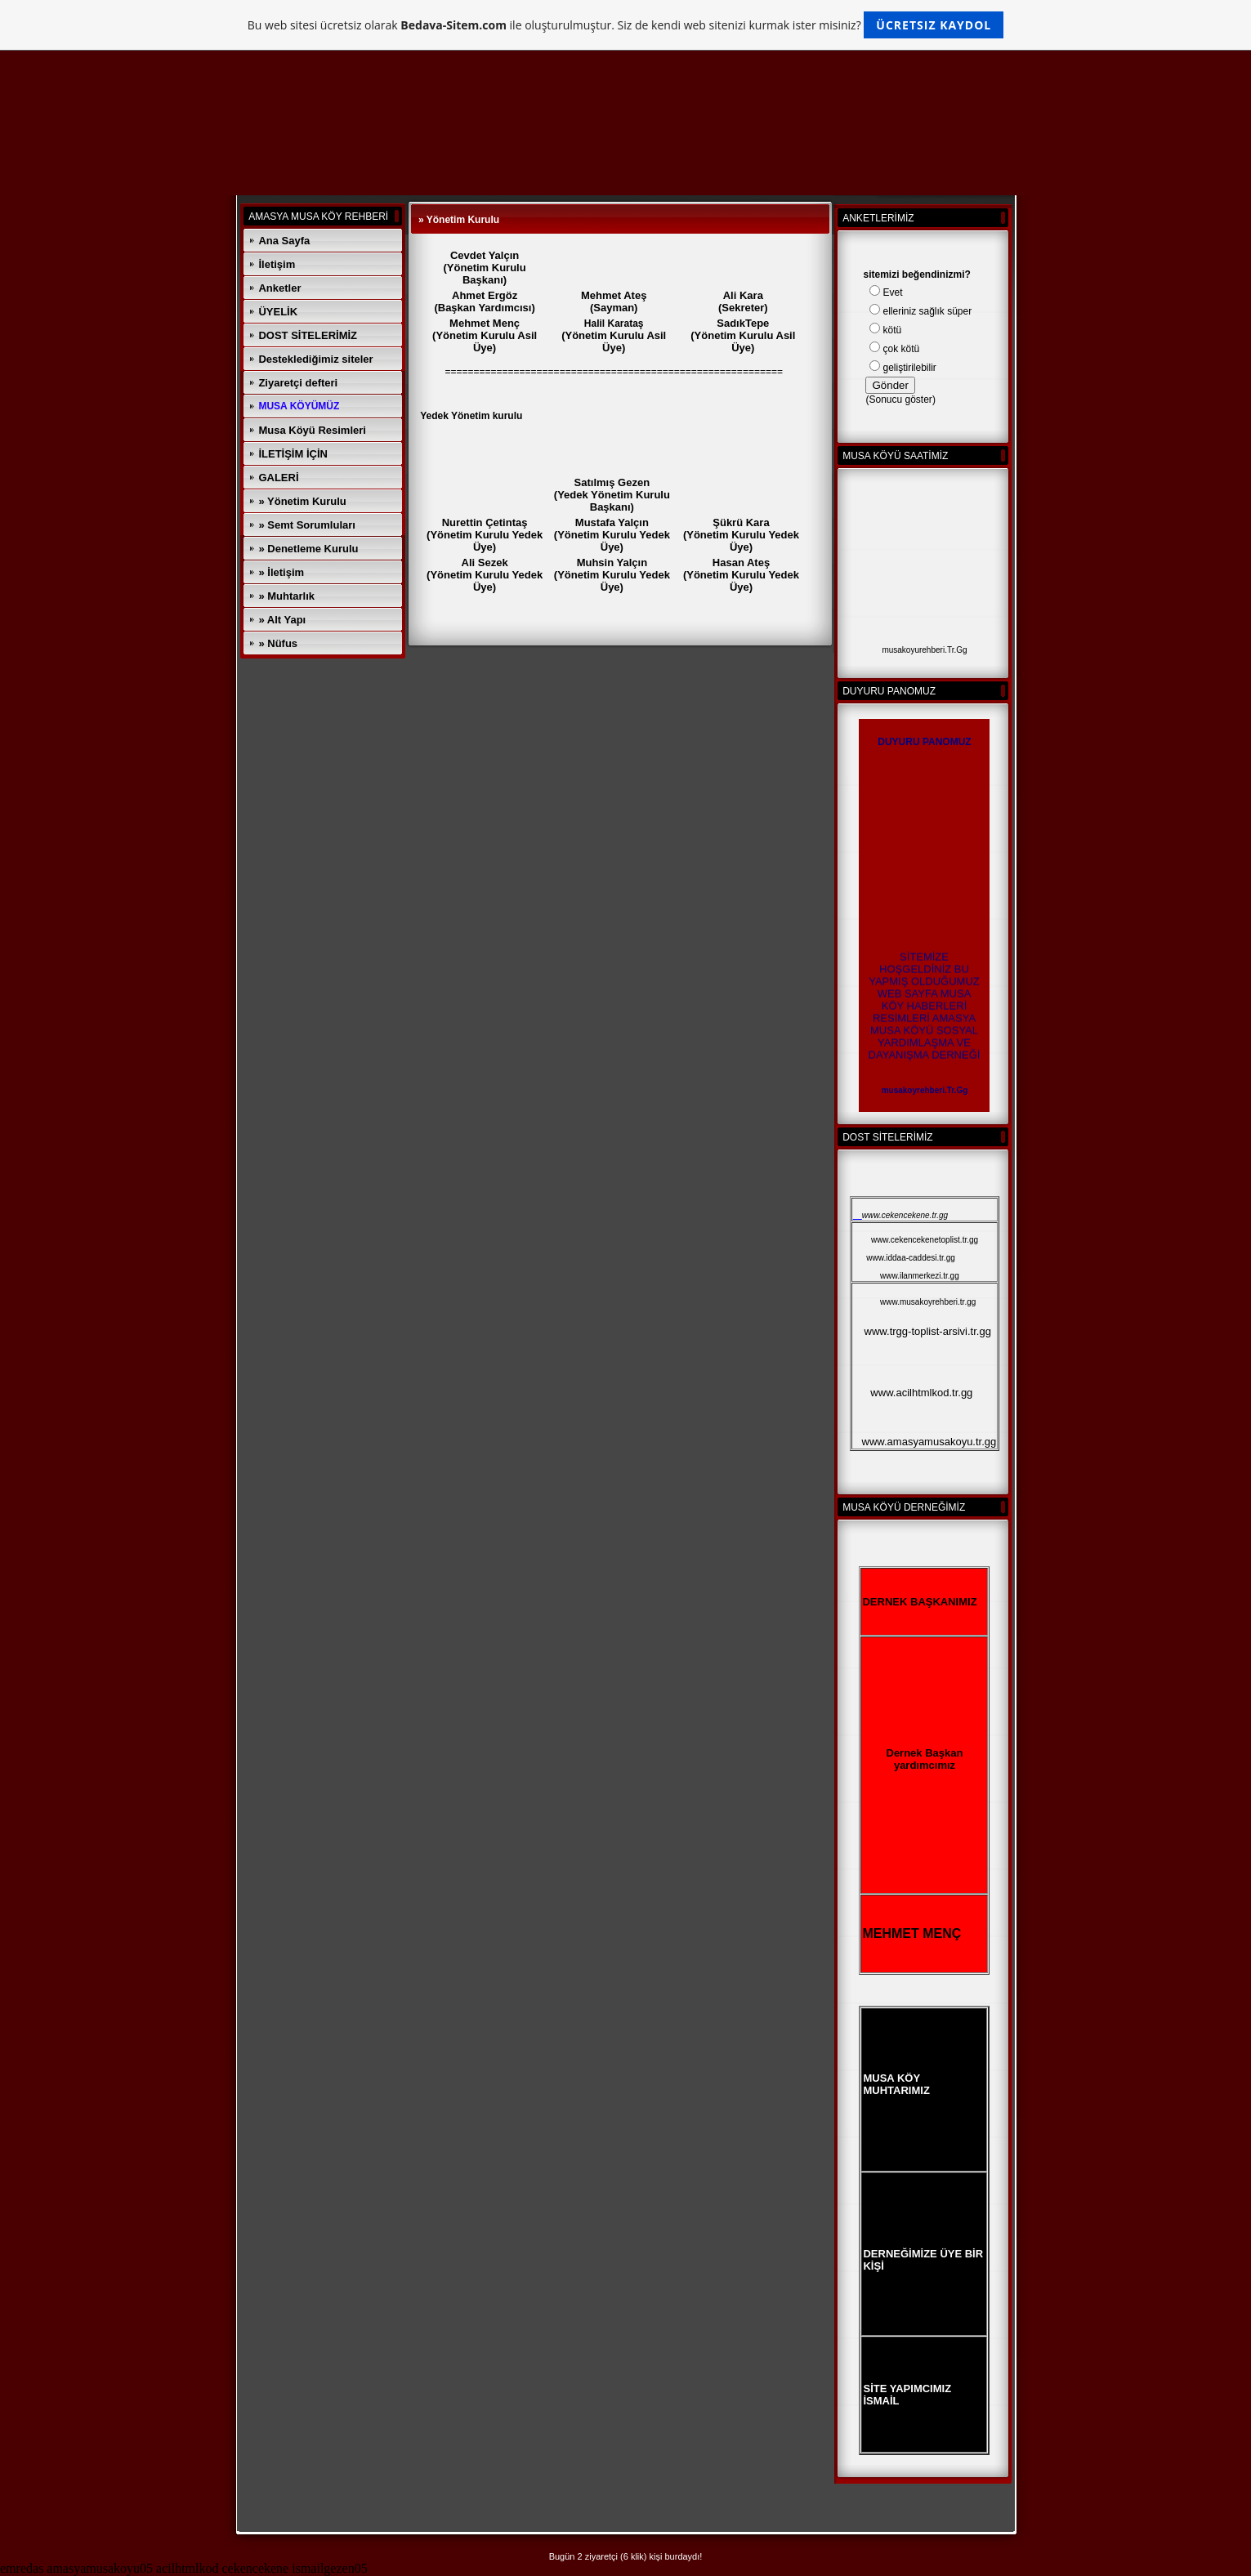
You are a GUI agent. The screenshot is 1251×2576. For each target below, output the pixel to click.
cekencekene (255, 2568)
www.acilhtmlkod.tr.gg (921, 1392)
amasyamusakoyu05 (100, 2568)
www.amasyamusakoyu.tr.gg (929, 1441)
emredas (21, 2568)
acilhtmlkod (187, 2568)
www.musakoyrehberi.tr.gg (928, 1301)
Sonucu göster (900, 399)
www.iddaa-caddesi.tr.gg (910, 1257)
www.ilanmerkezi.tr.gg (919, 1275)
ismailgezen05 (329, 2568)
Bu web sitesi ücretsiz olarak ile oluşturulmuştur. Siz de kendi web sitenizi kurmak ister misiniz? (625, 24)
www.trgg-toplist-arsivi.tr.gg (928, 1331)
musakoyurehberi (913, 649)
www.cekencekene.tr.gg (905, 1215)
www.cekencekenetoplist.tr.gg (924, 1239)
